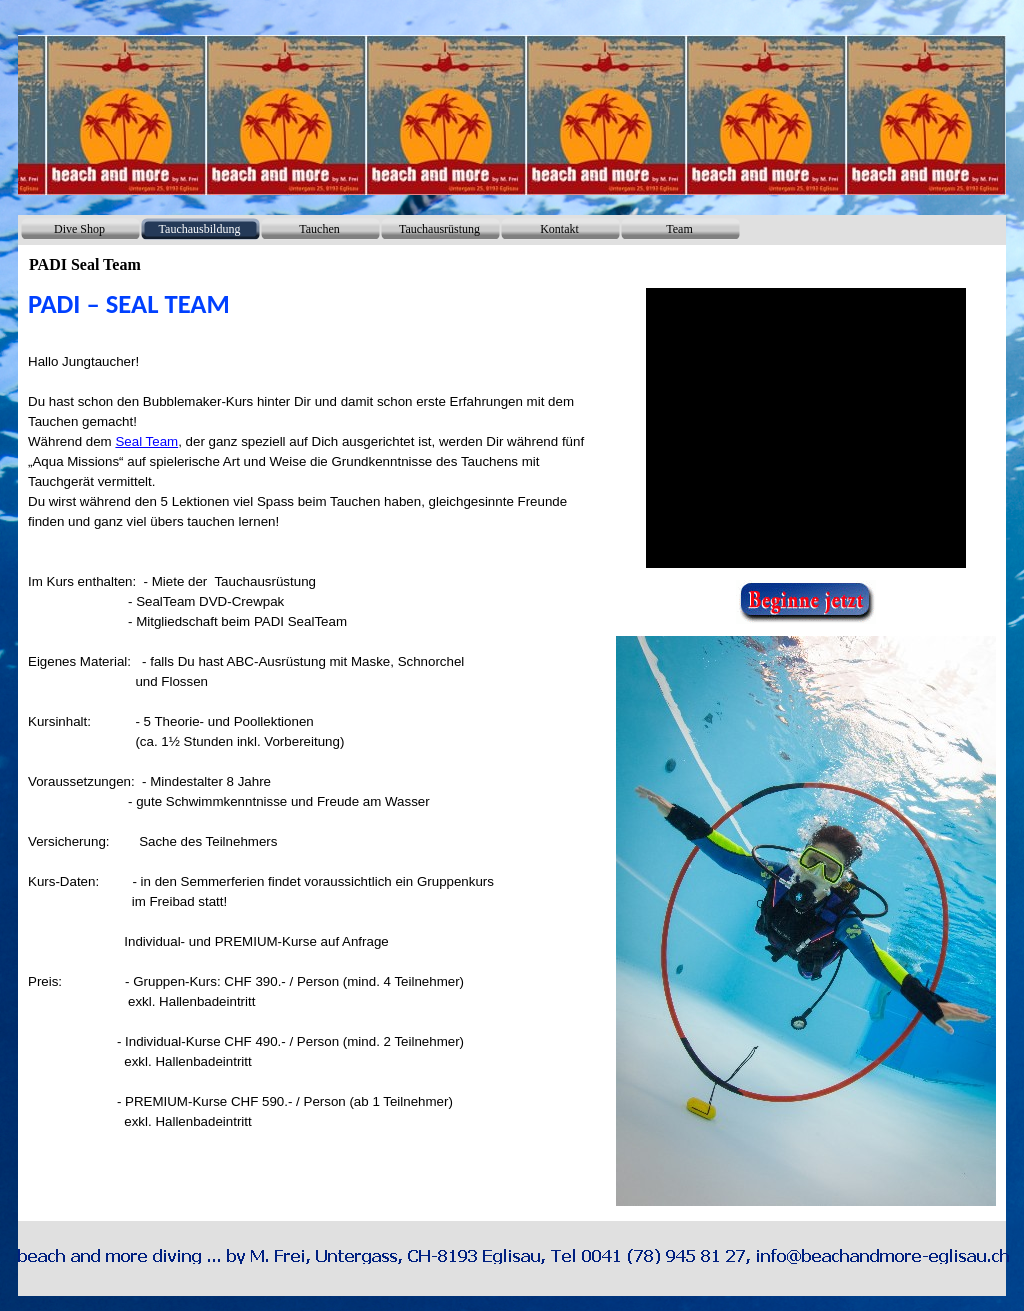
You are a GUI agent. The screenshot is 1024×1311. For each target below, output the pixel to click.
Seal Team (146, 441)
